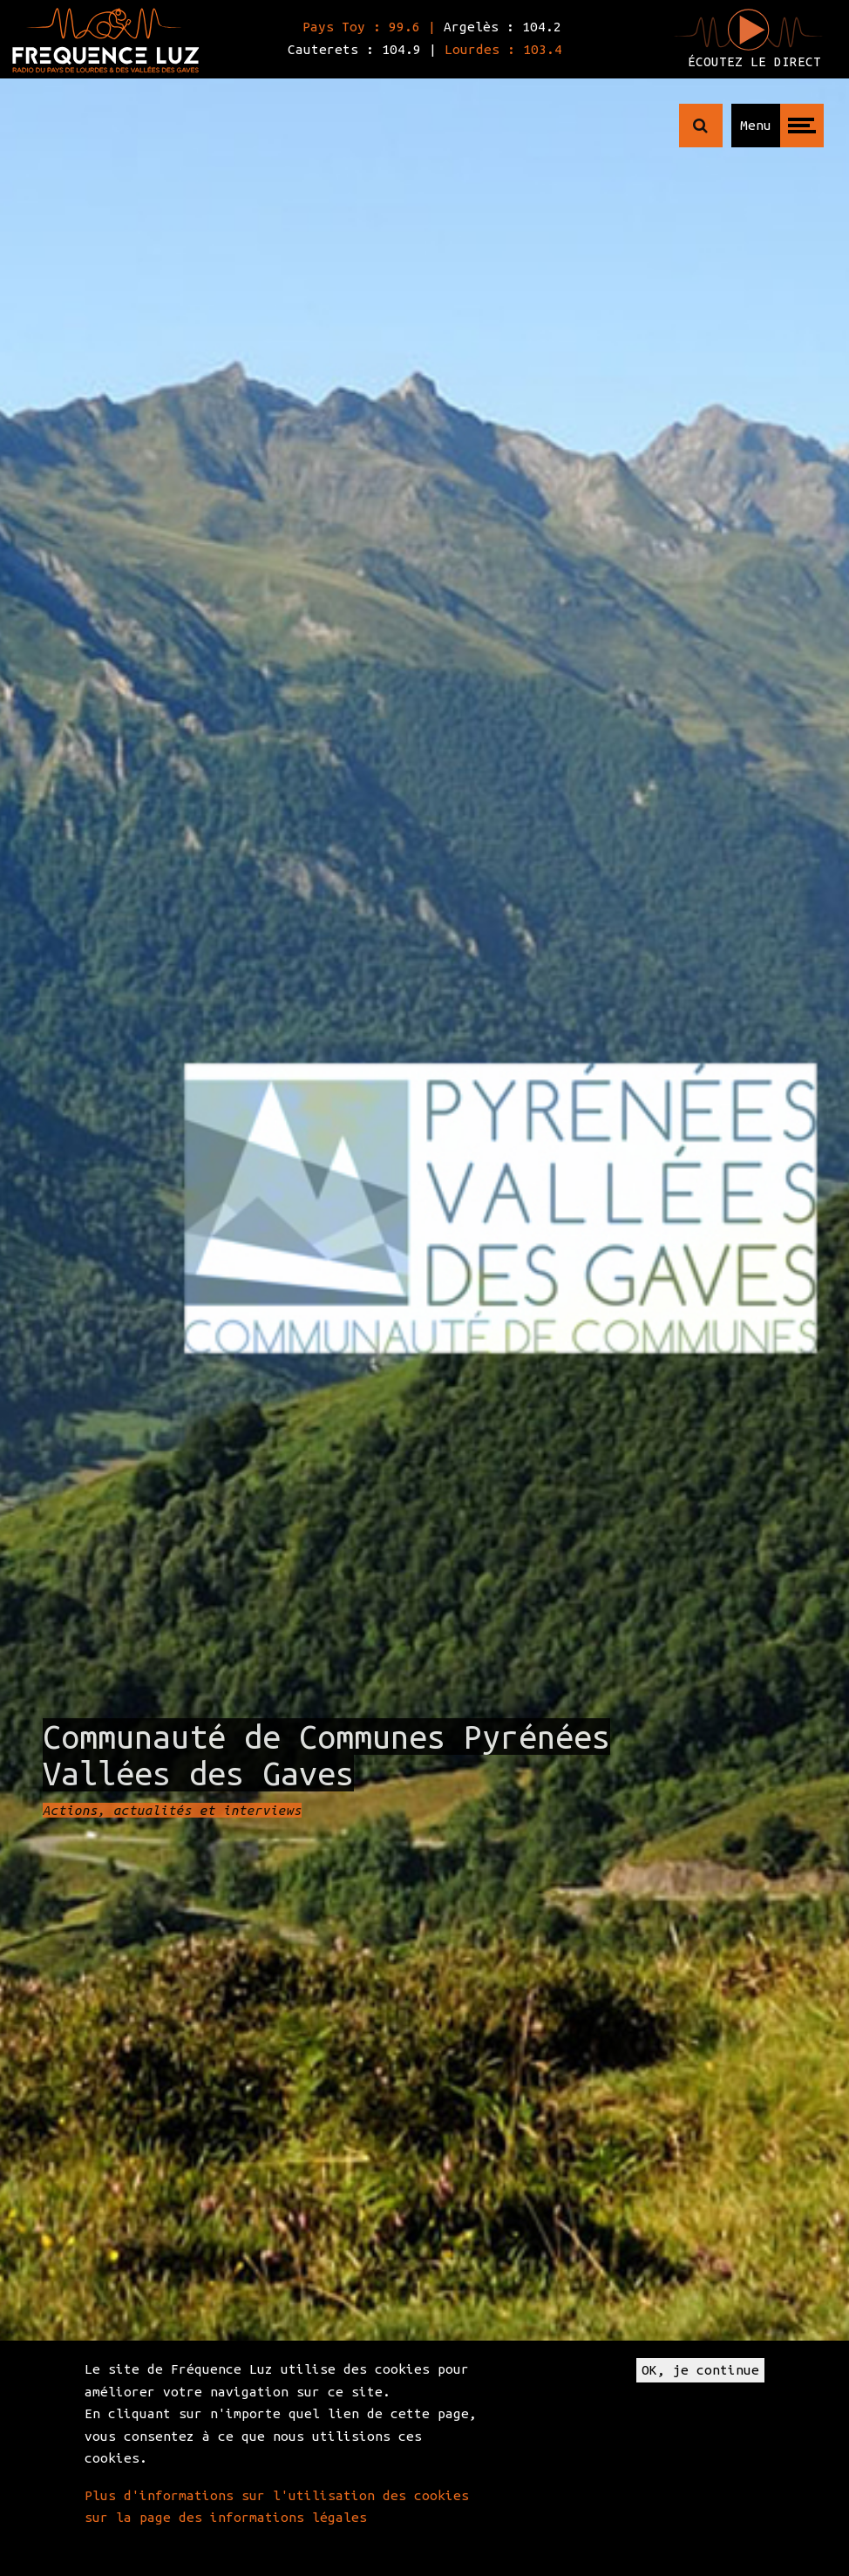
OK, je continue (700, 2369)
